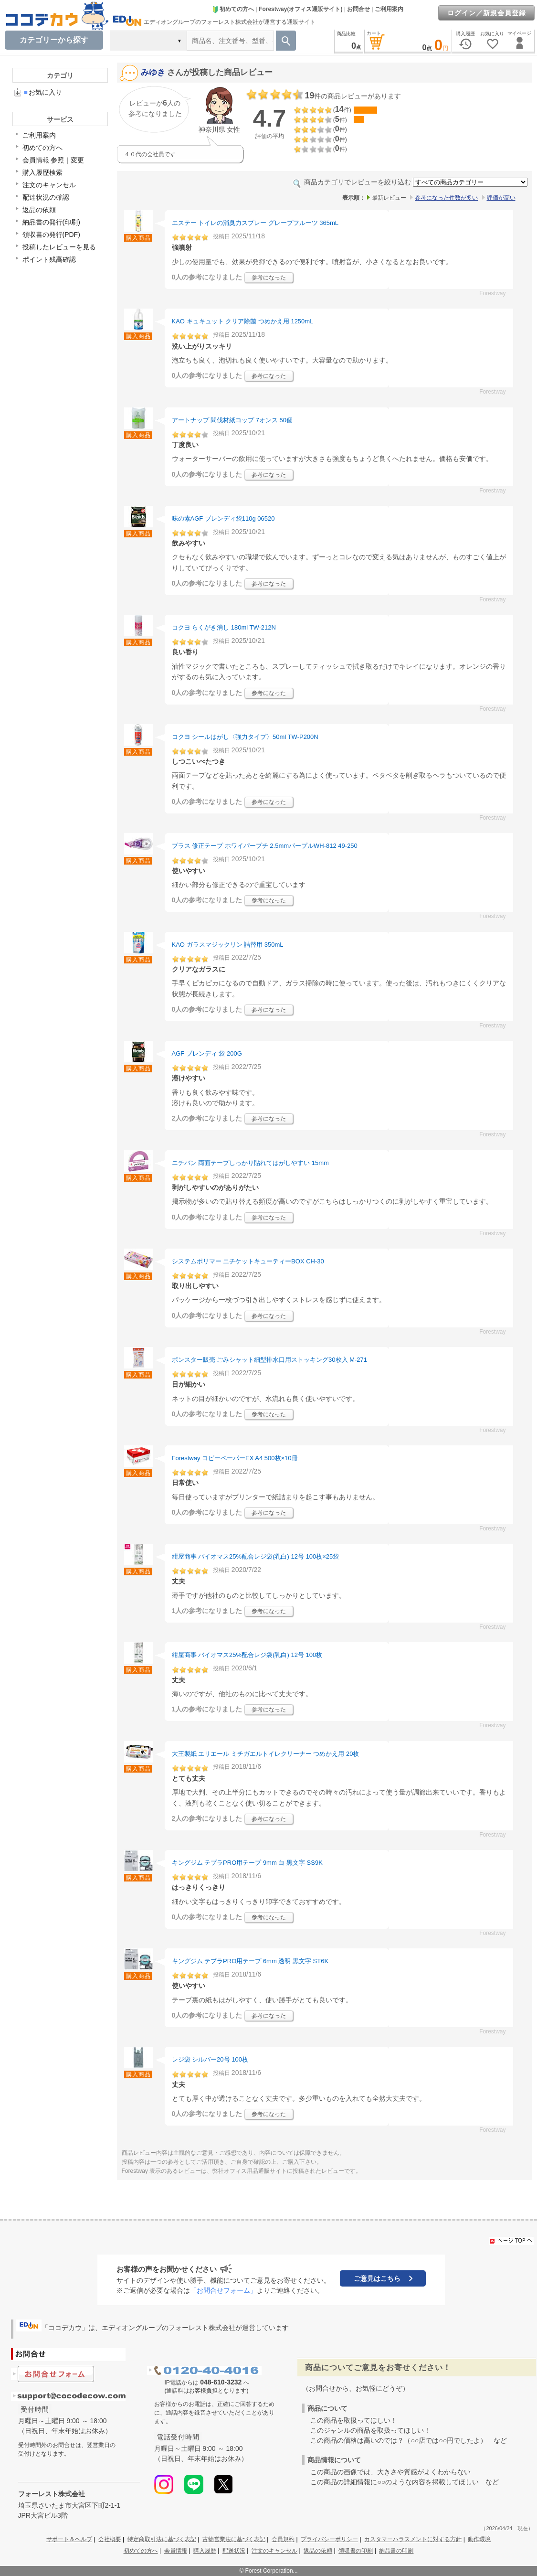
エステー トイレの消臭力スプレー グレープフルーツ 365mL (255, 222)
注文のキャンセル (49, 185)
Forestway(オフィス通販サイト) (300, 9)
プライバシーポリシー (329, 2539)
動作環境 (479, 2539)
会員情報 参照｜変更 (53, 160)
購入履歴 (204, 2550)
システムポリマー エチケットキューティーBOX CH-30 (248, 1261)
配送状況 (233, 2550)
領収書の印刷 (355, 2550)
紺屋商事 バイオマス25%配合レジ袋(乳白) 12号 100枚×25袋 (255, 1556)
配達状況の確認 (45, 197)
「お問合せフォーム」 (223, 2290)
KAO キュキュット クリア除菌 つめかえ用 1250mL (243, 321)
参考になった (269, 277)
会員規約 (283, 2539)
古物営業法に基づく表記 (233, 2539)
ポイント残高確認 (49, 259)
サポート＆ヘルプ (69, 2539)
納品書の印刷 (396, 2550)
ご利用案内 (389, 9)
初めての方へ (233, 9)
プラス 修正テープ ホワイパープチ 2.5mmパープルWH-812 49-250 (265, 845)
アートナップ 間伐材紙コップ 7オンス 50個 (232, 420)
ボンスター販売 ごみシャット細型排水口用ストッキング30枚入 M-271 (270, 1359)
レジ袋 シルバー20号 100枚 (210, 2059)
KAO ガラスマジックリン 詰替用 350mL (228, 944)
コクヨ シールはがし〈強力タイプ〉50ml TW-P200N (245, 736)
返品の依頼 (39, 210)
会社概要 (109, 2539)
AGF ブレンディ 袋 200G (207, 1053)
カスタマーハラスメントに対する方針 (413, 2539)
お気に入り (43, 92)
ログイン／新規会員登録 (486, 13)
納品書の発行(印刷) (51, 222)
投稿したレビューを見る (59, 247)
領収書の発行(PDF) (51, 234)
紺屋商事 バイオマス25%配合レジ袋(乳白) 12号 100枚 (247, 1654)
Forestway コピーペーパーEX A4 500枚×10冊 (235, 1458)
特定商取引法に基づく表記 (161, 2539)
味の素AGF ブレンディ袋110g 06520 (223, 518)
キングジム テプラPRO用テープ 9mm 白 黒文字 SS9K (247, 1862)
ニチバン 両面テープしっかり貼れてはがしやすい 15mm (250, 1162)
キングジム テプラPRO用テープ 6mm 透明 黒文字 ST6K (250, 1961)
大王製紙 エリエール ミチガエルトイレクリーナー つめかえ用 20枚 (265, 1753)
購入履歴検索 (42, 172)
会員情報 (175, 2550)
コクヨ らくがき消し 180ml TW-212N (224, 627)
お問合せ (358, 9)
